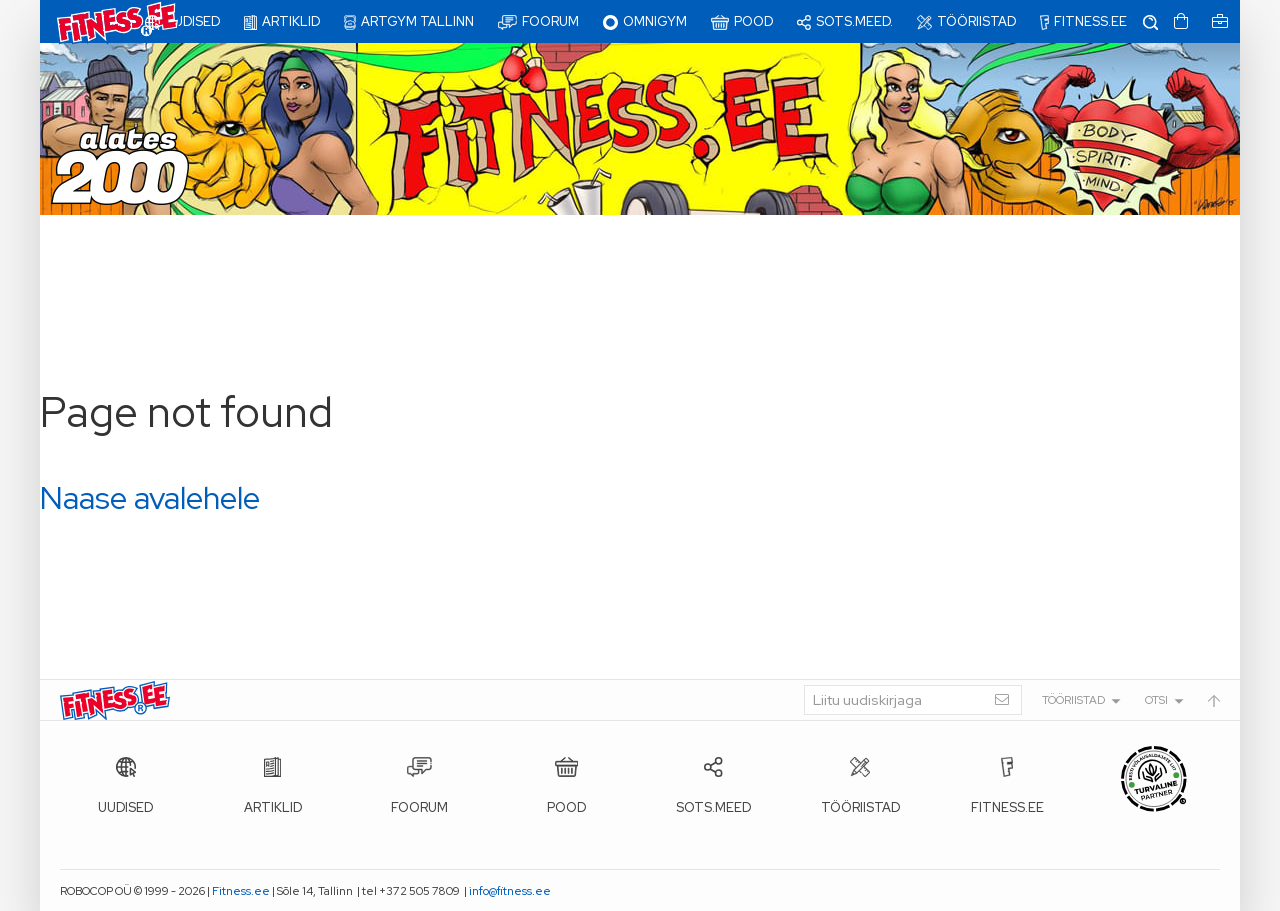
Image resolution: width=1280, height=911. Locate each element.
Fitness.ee (241, 891)
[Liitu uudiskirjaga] (913, 700)
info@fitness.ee (510, 891)
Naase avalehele (150, 497)
